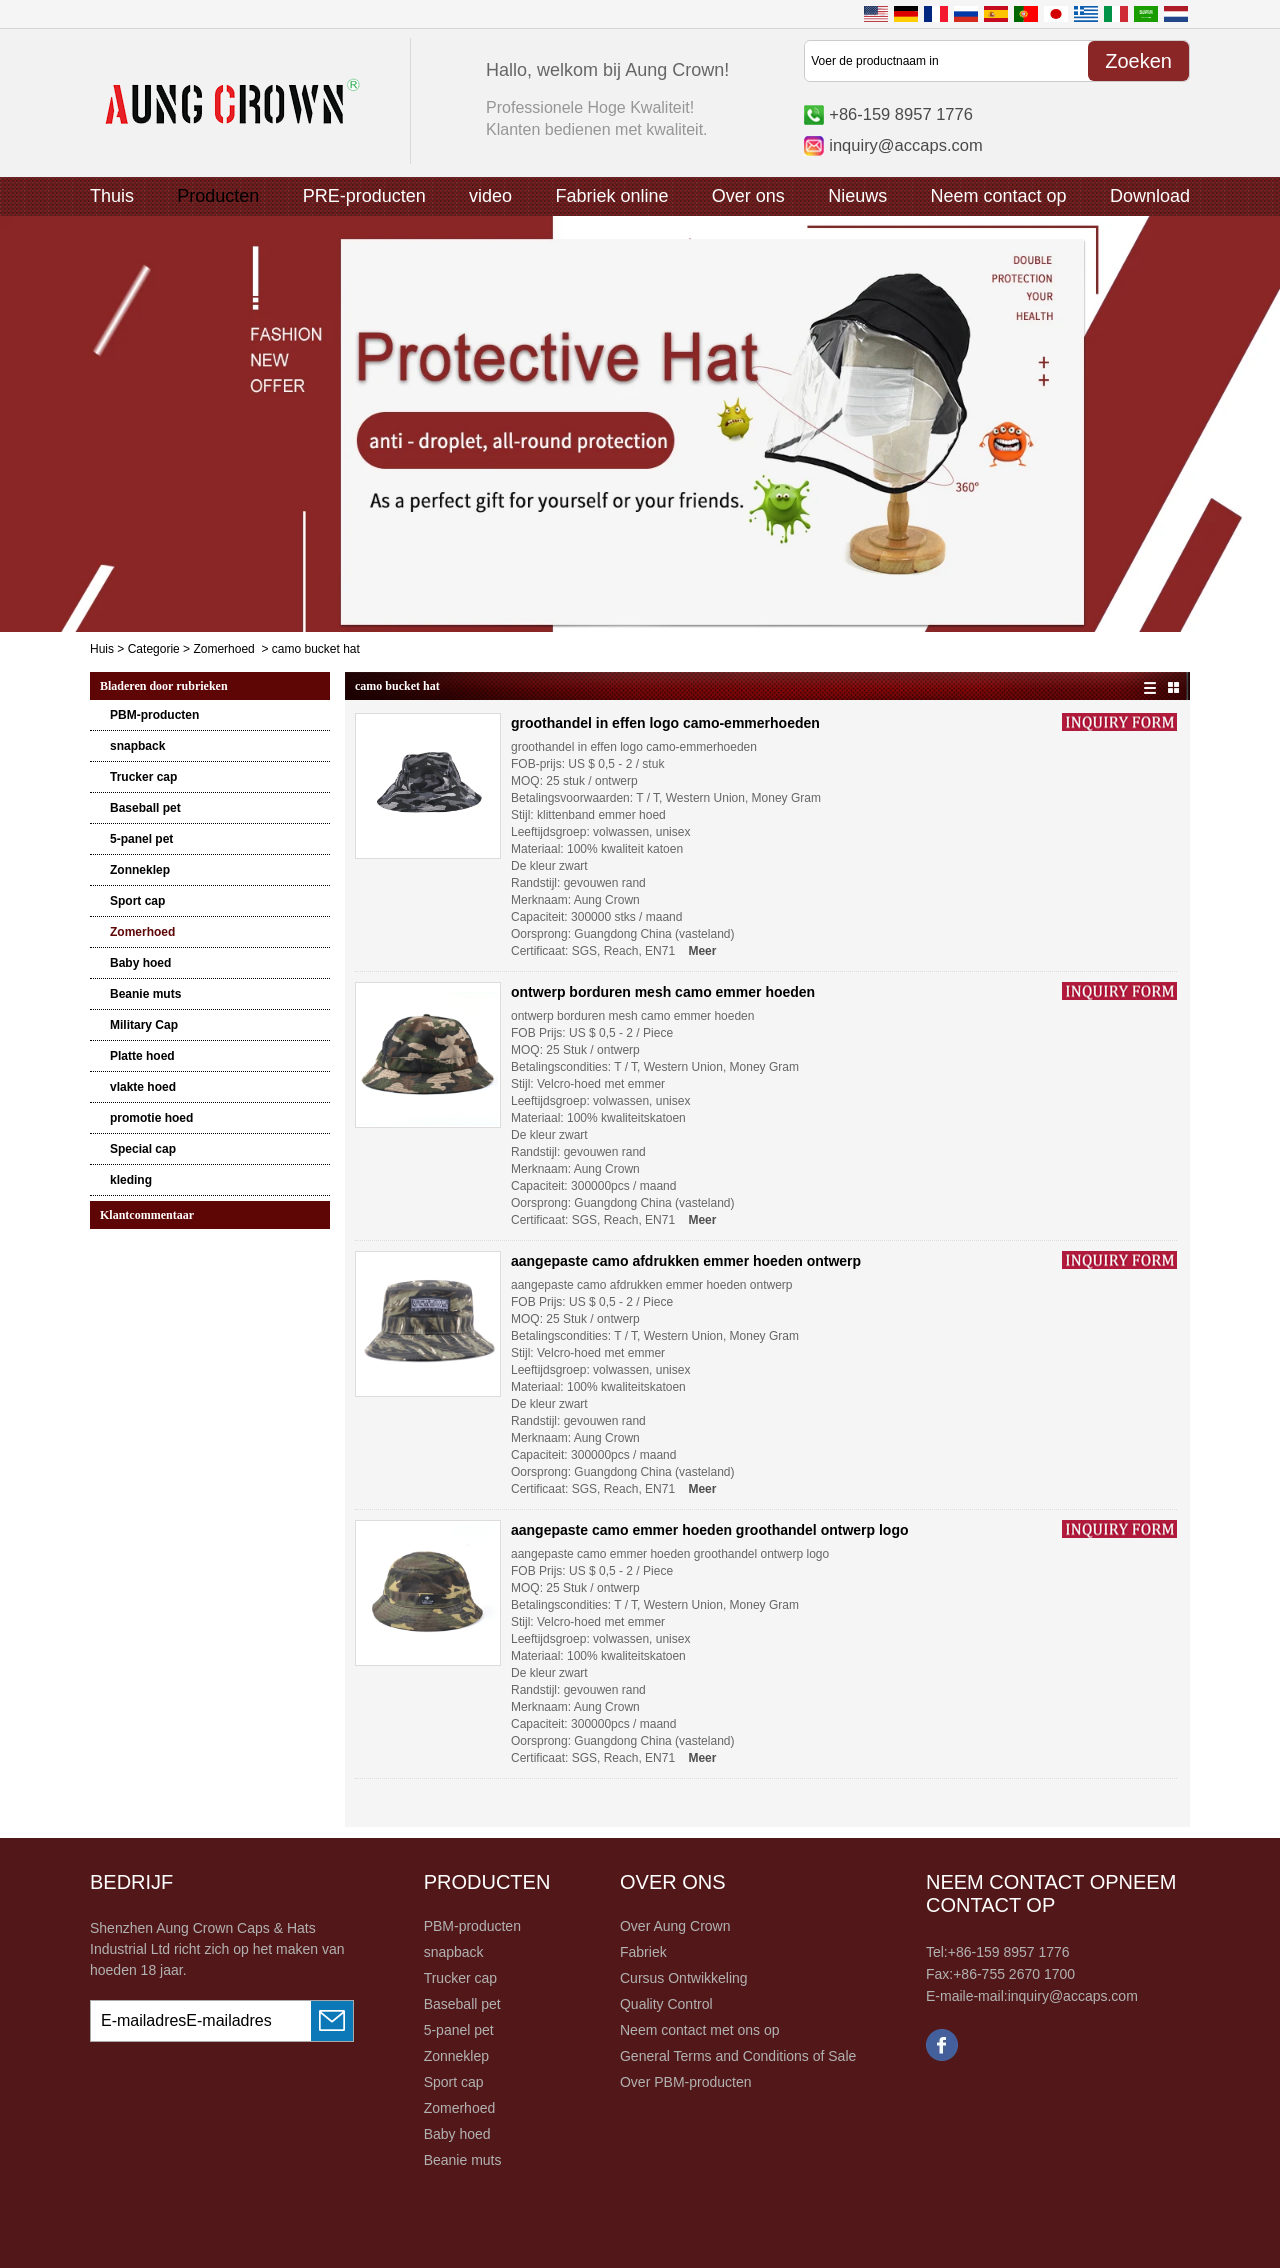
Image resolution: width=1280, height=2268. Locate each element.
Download (1150, 196)
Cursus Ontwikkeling (684, 1978)
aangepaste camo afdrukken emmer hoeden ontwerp (686, 1261)
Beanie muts (145, 994)
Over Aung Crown (675, 1926)
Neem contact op (999, 196)
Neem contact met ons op (700, 2030)
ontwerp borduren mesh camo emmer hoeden (663, 992)
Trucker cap (143, 777)
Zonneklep (140, 870)
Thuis (112, 196)
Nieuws (857, 196)
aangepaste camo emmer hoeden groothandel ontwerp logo (710, 1530)
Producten (218, 196)
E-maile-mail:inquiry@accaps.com (1032, 1996)
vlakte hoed (143, 1087)
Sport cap (137, 901)
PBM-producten (154, 715)
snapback (137, 746)
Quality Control (666, 2004)
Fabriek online (611, 196)
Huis (102, 649)
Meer (702, 951)
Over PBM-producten (686, 2082)
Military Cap (144, 1025)
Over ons (748, 196)
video (490, 196)
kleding (131, 1180)
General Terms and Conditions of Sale (738, 2056)
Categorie (154, 649)
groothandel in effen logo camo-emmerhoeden (665, 723)
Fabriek (643, 1952)
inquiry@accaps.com (905, 145)
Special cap (143, 1149)
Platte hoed (142, 1056)
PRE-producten (364, 196)
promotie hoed (151, 1118)
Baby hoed (140, 963)
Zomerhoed (223, 649)
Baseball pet (145, 808)
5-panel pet (141, 839)
